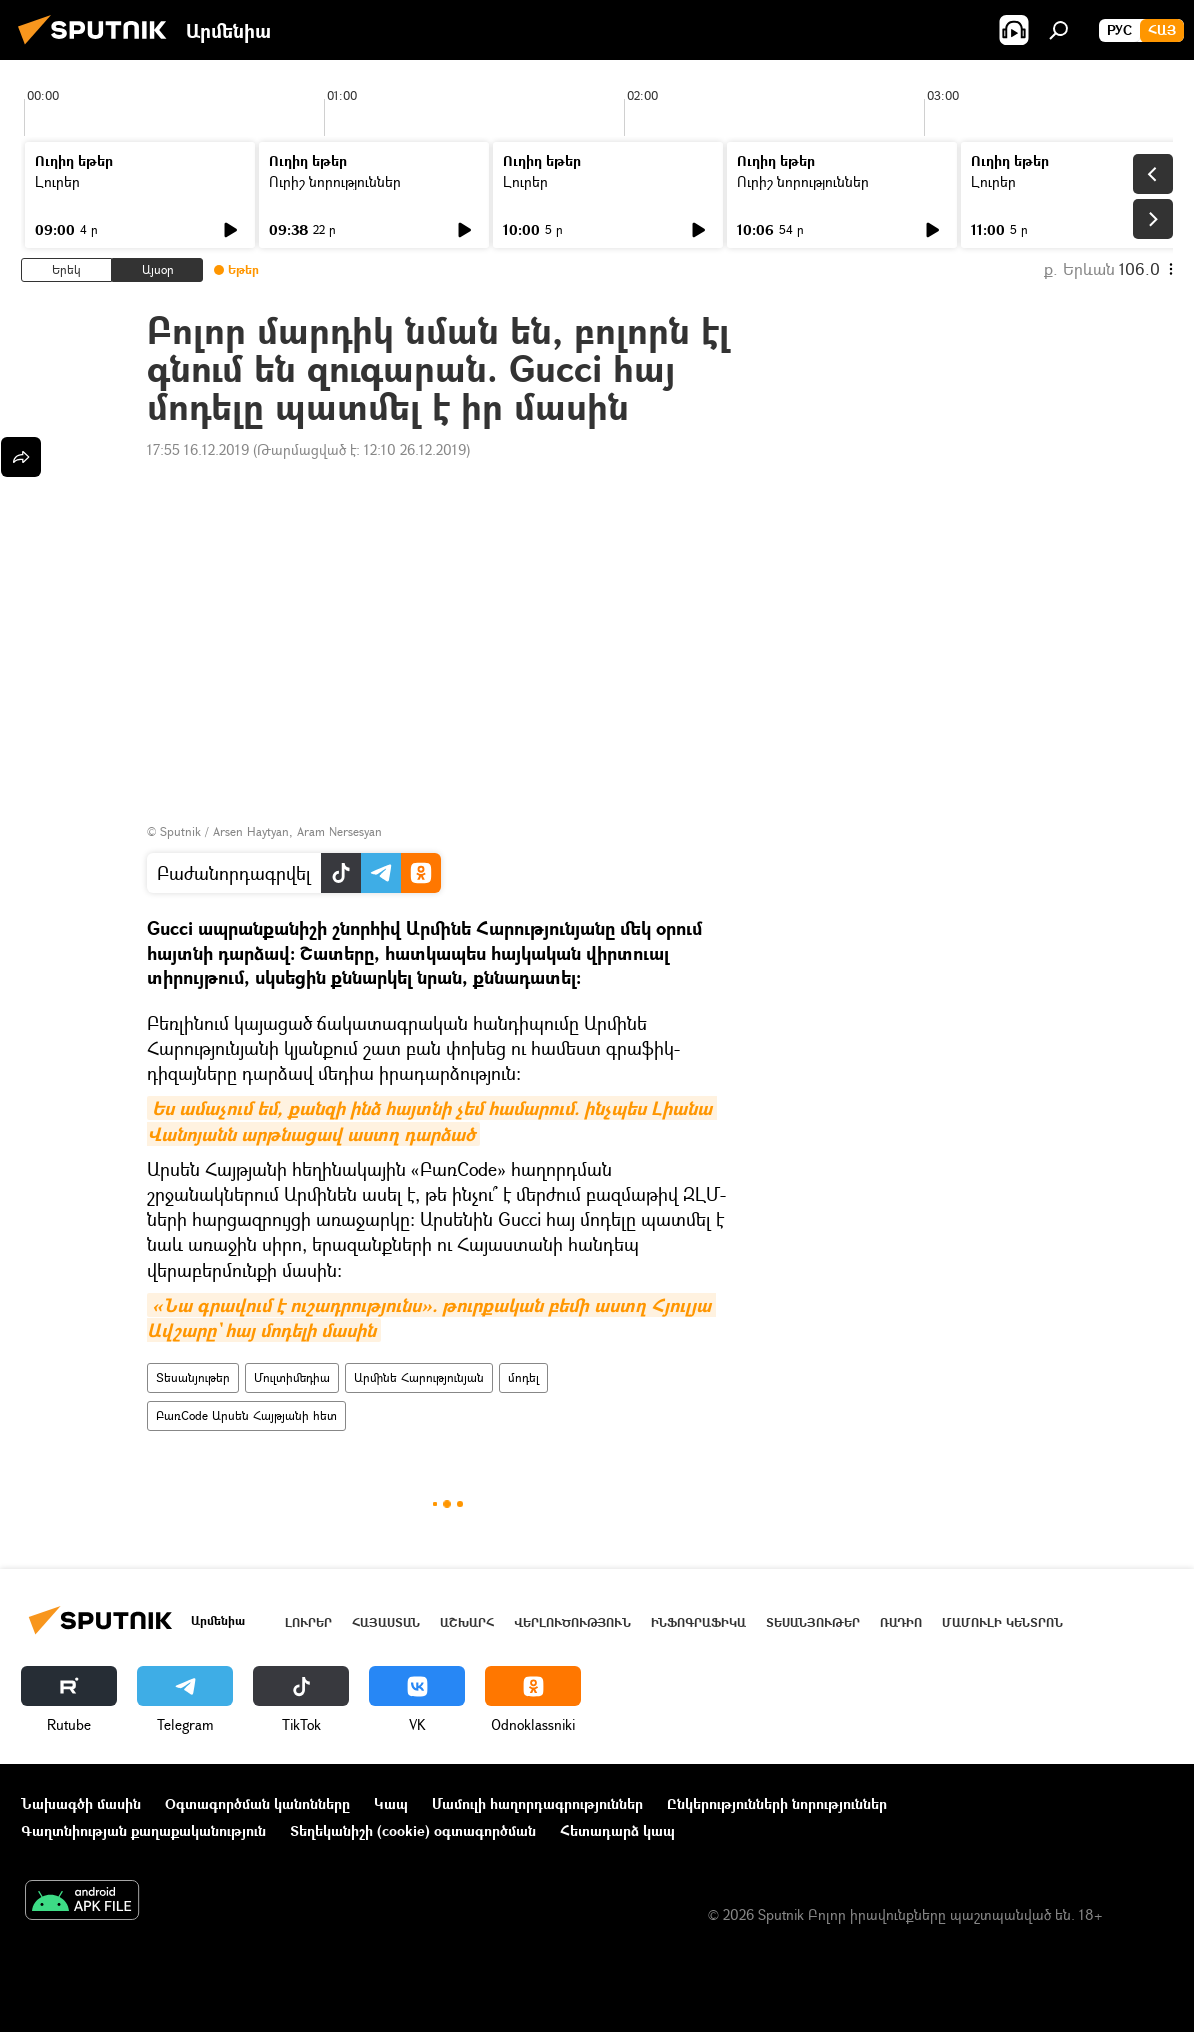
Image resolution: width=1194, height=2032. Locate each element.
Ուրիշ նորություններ (335, 181)
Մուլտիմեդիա (292, 1377)
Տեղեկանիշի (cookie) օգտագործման (413, 1830)
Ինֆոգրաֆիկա (698, 1622)
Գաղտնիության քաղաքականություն (143, 1830)
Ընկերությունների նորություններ (777, 1803)
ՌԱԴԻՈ (901, 1622)
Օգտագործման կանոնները (257, 1803)
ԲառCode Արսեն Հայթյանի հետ (246, 1415)
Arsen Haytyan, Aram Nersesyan (297, 831)
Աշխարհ (467, 1622)
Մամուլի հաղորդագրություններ (537, 1803)
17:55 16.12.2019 (198, 449)
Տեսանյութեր (193, 1377)
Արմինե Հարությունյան (419, 1377)
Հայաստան (386, 1622)
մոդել (523, 1377)
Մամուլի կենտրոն (1002, 1622)
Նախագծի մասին (81, 1803)
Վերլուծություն (572, 1622)
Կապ (391, 1803)
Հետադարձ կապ (617, 1830)
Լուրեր (57, 181)
